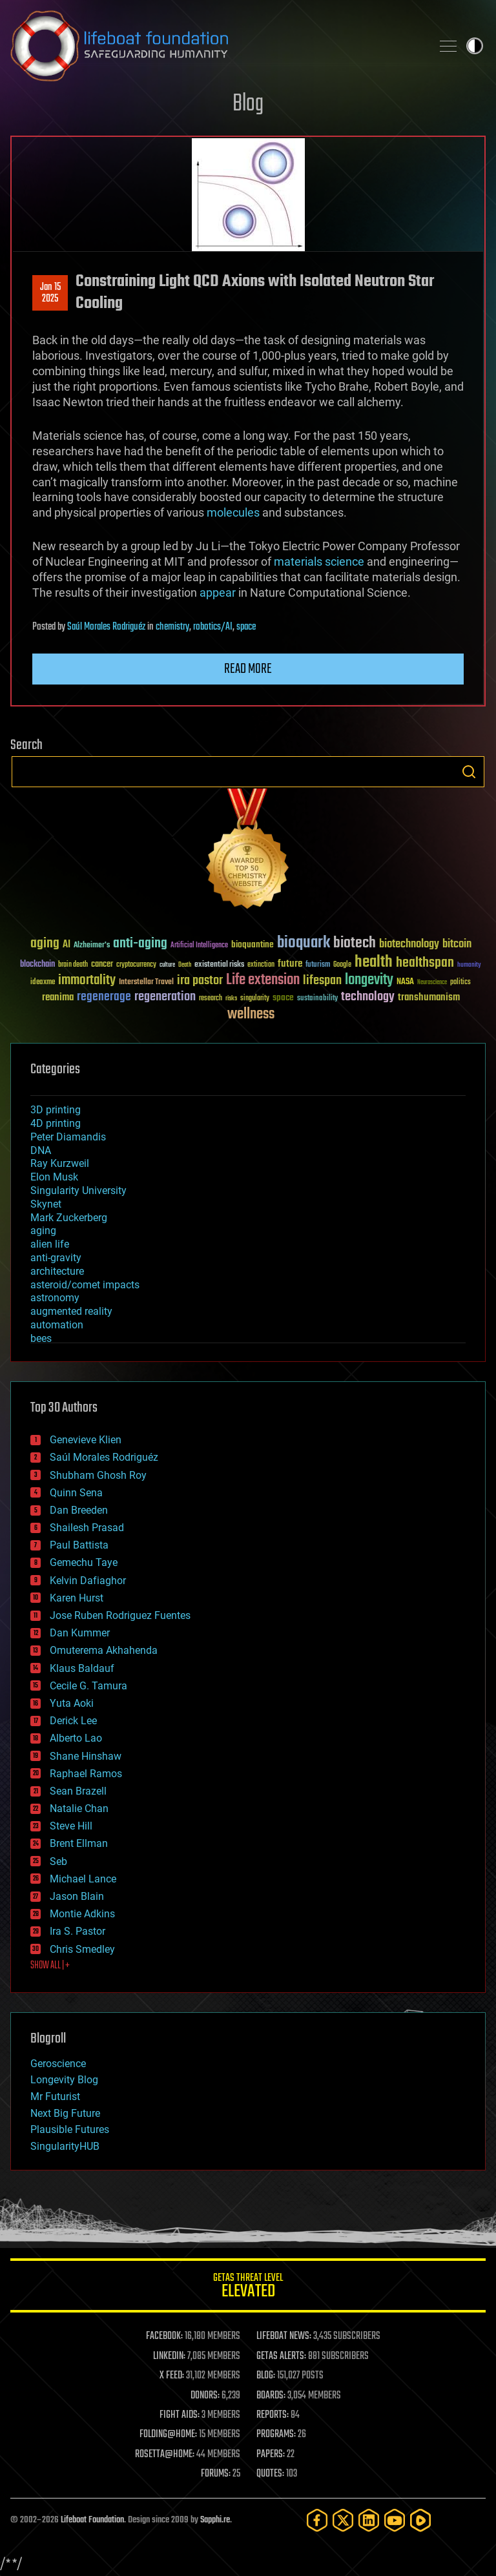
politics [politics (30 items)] (460, 982)
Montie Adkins (82, 1914)
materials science (319, 561)
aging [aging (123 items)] (44, 944)
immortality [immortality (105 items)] (87, 980)
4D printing (55, 1123)
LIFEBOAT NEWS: (283, 2336)
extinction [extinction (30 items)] (260, 965)
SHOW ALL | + (50, 1965)
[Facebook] (317, 2520)
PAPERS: (270, 2454)
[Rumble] (420, 2520)
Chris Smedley (82, 1949)
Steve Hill (71, 1826)
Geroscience (58, 2063)
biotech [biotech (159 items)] (354, 943)
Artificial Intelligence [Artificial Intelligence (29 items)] (199, 946)
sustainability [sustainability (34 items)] (317, 999)
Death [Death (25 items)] (184, 965)
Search (468, 771)
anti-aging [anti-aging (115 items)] (140, 944)
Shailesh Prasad (87, 1527)
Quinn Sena (76, 1493)
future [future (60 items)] (290, 964)
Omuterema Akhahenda (104, 1650)
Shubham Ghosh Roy (98, 1475)
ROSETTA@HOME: (164, 2454)
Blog (248, 104)
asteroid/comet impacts (85, 1285)
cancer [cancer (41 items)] (102, 965)
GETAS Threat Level (248, 2287)
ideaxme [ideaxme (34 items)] (42, 982)
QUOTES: (270, 2474)
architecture (57, 1271)
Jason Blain (77, 1896)
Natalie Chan (79, 1808)
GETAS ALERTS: (281, 2356)
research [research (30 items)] (210, 998)
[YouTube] (394, 2520)
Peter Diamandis (68, 1137)
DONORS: (205, 2395)
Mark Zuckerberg (68, 1217)
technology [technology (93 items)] (368, 997)
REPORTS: (272, 2415)
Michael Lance (83, 1879)
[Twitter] (343, 2520)
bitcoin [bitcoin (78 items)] (456, 944)
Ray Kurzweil (59, 1163)
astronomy (54, 1298)
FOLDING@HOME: (168, 2434)
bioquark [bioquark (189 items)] (303, 943)
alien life (49, 1244)
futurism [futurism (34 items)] (317, 965)
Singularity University (78, 1190)
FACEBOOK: (164, 2336)
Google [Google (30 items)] (342, 965)
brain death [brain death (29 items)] (73, 965)
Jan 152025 (50, 293)
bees (41, 1338)
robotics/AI (212, 627)
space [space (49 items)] (283, 997)
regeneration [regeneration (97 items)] (165, 996)
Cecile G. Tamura (88, 1686)
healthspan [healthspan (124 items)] (425, 963)
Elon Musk (54, 1177)
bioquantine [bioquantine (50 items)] (252, 944)
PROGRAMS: (276, 2434)
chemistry (172, 627)
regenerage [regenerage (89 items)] (104, 997)
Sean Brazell (78, 1791)
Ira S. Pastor (77, 1931)
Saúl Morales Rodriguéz (106, 627)
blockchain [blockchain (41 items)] (37, 965)
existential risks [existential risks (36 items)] (219, 965)
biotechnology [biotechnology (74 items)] (409, 944)
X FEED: (172, 2375)
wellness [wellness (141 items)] (250, 1014)
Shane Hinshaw (85, 1756)
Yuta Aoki (72, 1703)
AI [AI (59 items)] (66, 945)
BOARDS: (270, 2395)
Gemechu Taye (84, 1562)
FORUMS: (216, 2474)
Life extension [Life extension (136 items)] (263, 980)
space (246, 627)
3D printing (55, 1110)
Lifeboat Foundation (92, 2520)
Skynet (45, 1204)
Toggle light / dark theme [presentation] (474, 45)
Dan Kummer (80, 1633)
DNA (40, 1150)
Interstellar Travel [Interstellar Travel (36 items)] (146, 982)
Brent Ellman (79, 1843)
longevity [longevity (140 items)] (369, 980)
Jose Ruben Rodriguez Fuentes (120, 1615)
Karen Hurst (76, 1598)
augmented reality (71, 1311)
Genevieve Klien (85, 1440)
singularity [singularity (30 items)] (254, 998)
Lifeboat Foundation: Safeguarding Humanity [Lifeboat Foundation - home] (215, 45)
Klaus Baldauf (82, 1668)
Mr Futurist (55, 2096)
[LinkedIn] (368, 2520)
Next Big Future (65, 2113)
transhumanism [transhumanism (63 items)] (429, 997)
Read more (248, 669)
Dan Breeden (79, 1510)
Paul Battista (79, 1545)
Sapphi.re (215, 2520)
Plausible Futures (69, 2129)
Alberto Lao (76, 1738)
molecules (233, 512)
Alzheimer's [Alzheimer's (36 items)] (92, 946)
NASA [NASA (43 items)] (405, 982)
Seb (58, 1861)
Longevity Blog (64, 2080)
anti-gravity (55, 1258)
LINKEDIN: (169, 2356)
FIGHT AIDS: (180, 2415)
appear (218, 592)
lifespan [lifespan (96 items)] (322, 980)
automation (56, 1325)
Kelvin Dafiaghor (88, 1580)
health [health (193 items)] (374, 962)
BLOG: (265, 2375)
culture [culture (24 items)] (167, 965)
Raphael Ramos (86, 1773)
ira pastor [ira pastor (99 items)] (200, 980)
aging (43, 1230)
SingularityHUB (64, 2146)
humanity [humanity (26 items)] (469, 965)
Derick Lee (73, 1721)
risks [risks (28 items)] (231, 998)
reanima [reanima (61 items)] (58, 997)
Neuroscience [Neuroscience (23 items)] (432, 983)
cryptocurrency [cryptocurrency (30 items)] (136, 965)
